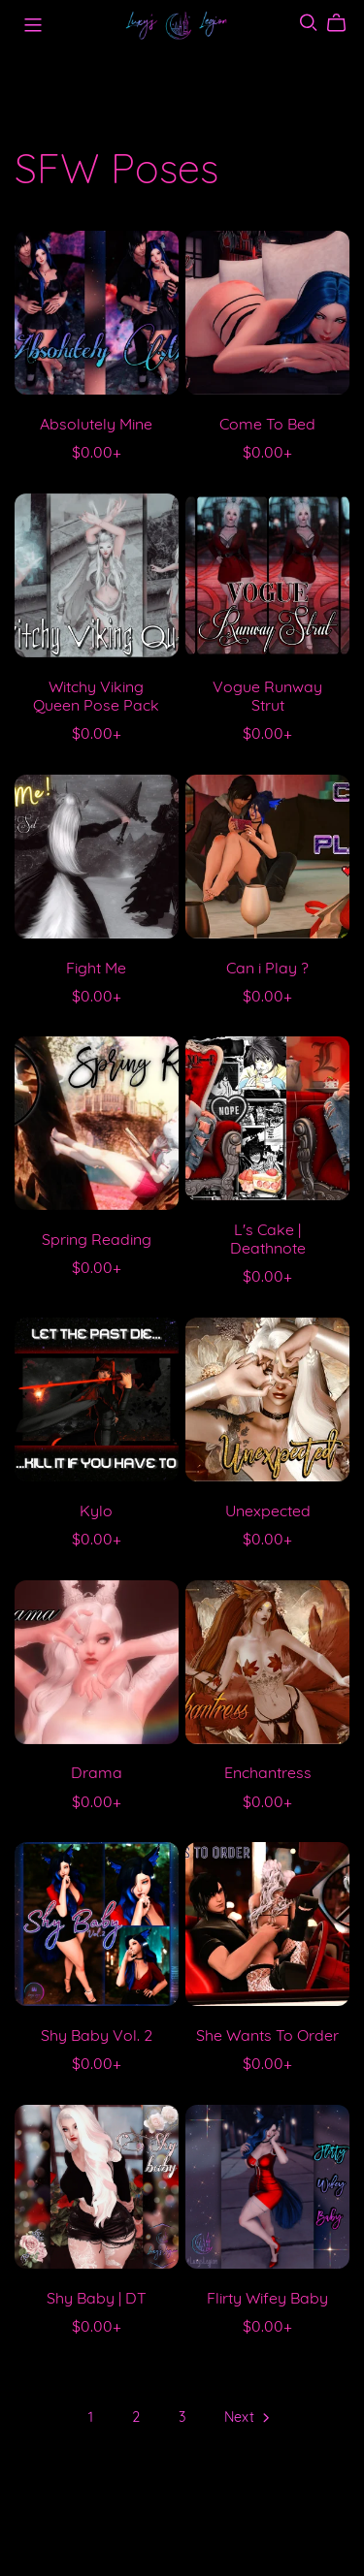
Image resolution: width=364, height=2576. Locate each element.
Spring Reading (96, 1241)
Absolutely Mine (96, 425)
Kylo (96, 1512)
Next (248, 2420)
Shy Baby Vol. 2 (96, 2037)
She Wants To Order (267, 2037)
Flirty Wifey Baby (267, 2299)
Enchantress (268, 1774)
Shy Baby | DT (97, 2299)
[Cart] (344, 23)
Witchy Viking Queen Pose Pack (96, 698)
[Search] (308, 23)
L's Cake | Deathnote (268, 1240)
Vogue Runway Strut (267, 698)
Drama (96, 1774)
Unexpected (268, 1512)
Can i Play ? (267, 969)
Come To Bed (267, 425)
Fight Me (96, 969)
